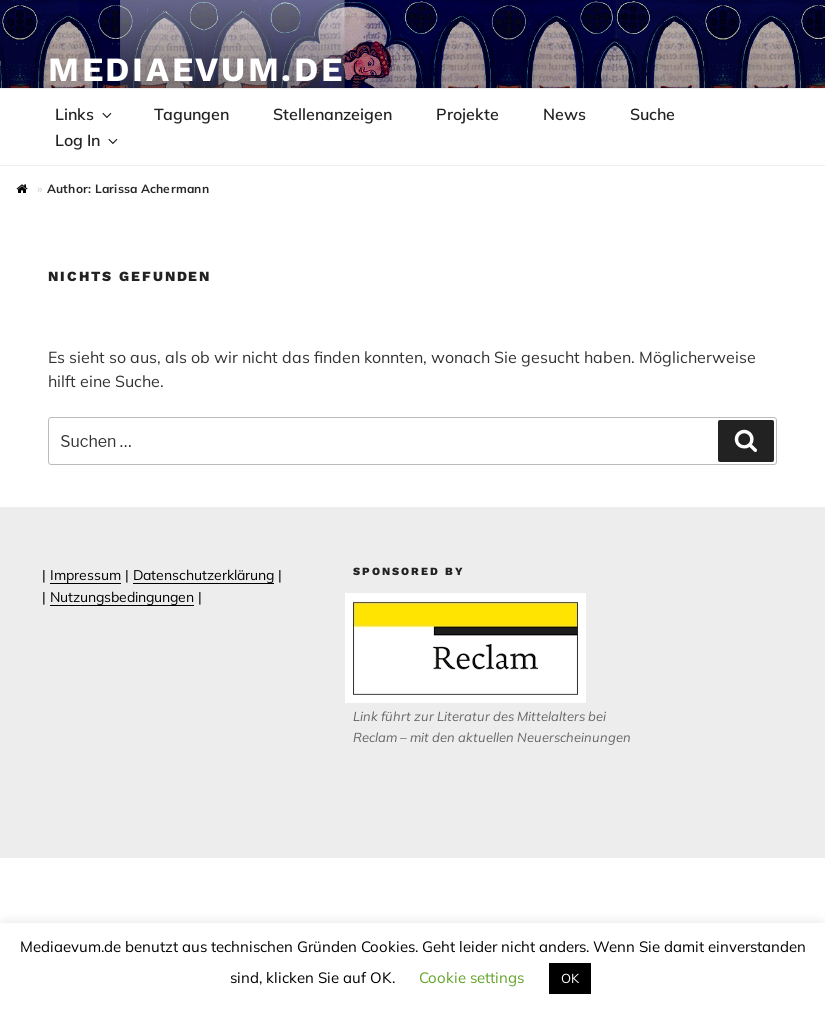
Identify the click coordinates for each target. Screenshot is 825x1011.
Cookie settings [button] (471, 977)
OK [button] (570, 978)
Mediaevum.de (196, 69)
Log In (88, 140)
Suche (652, 114)
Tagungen (191, 114)
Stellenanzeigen (332, 114)
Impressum (85, 575)
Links (85, 114)
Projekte (467, 114)
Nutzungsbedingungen (122, 597)
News (564, 114)
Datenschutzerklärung (203, 575)
